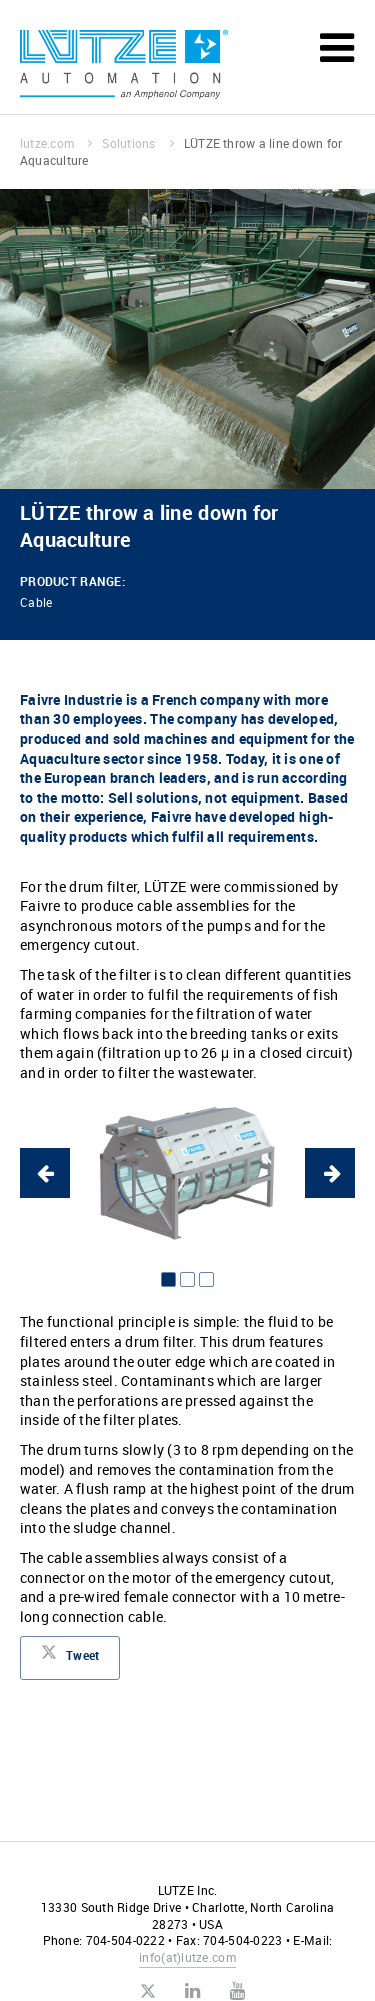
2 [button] (187, 1279)
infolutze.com (187, 1957)
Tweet (70, 1658)
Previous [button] (45, 1173)
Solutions (137, 143)
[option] (187, 1173)
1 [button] (168, 1279)
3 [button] (206, 1279)
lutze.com (56, 143)
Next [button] (330, 1173)
